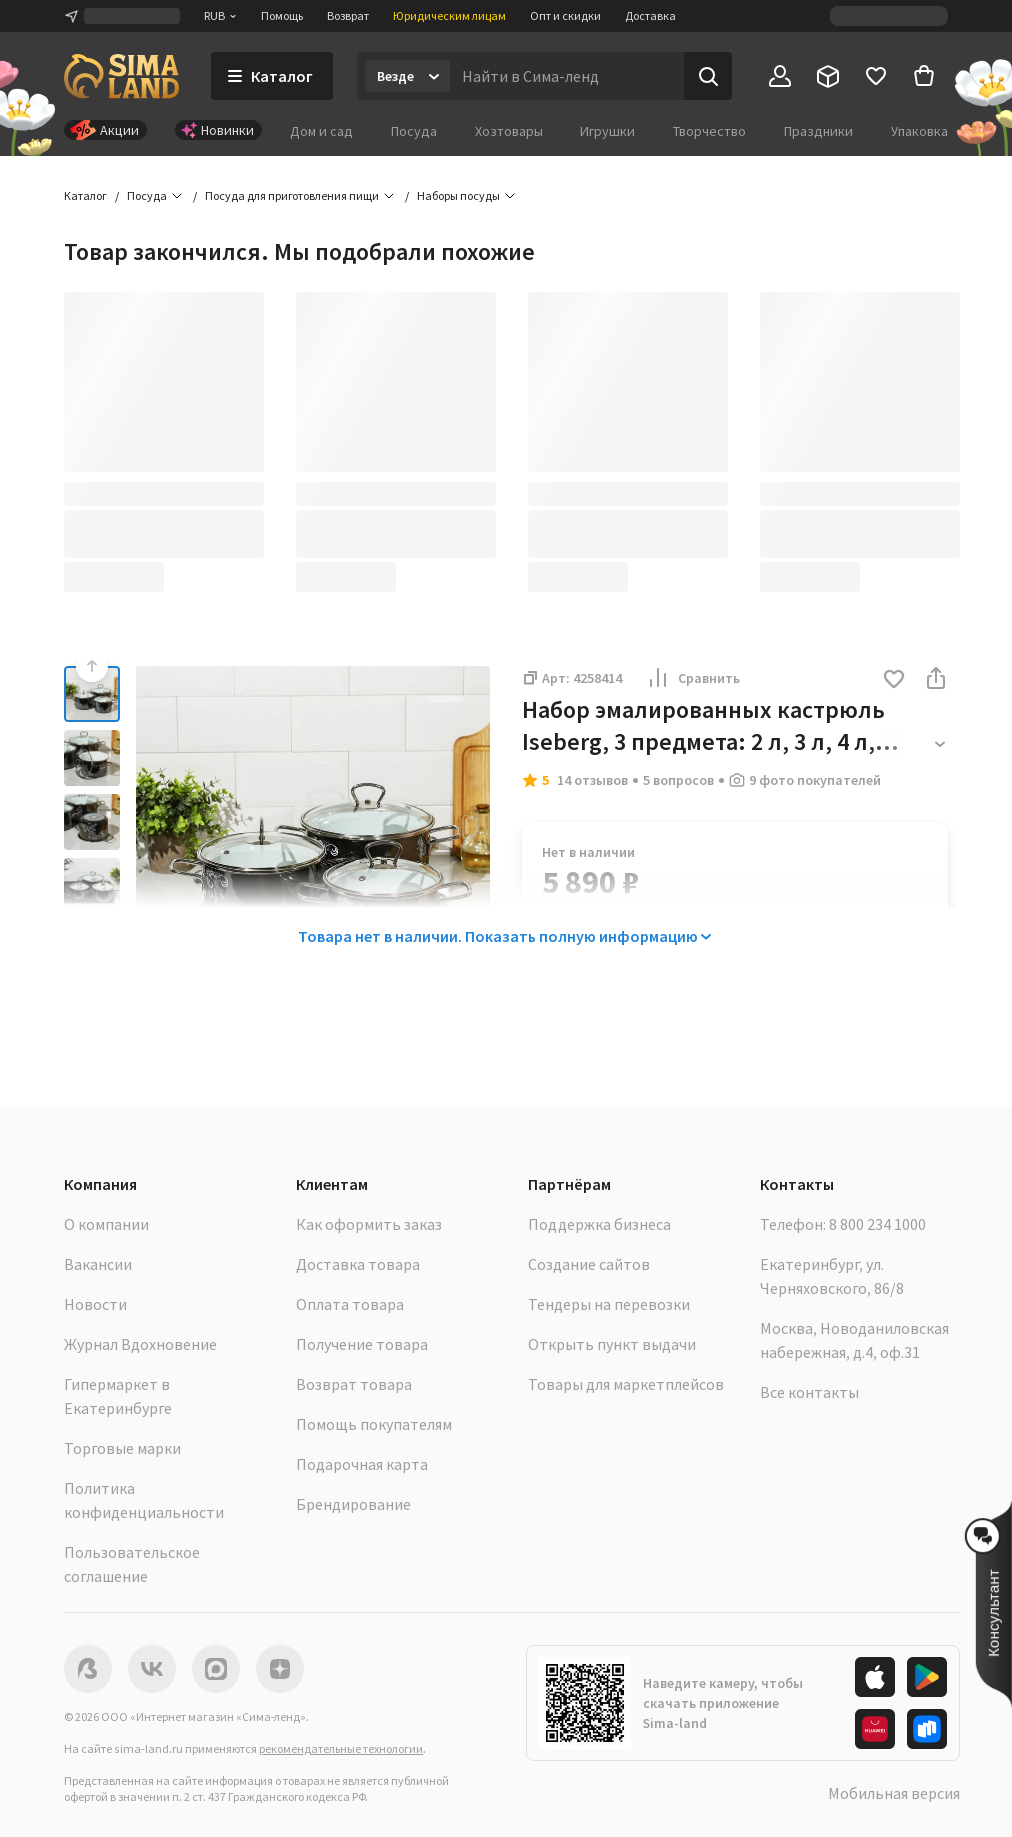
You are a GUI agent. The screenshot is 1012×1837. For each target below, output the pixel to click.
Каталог (85, 195)
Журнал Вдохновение (140, 1344)
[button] (894, 680)
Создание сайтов (589, 1264)
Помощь (282, 15)
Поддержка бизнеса (599, 1224)
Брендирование (353, 1504)
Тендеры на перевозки (609, 1304)
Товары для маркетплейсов (626, 1384)
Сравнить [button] (693, 678)
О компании (106, 1224)
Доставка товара (358, 1264)
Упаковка (919, 131)
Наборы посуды (458, 195)
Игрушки (607, 131)
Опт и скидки (565, 15)
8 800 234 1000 (877, 1224)
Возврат (348, 15)
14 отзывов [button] (592, 780)
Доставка (650, 15)
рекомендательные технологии (341, 1748)
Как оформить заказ (369, 1224)
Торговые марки (122, 1448)
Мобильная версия (894, 1793)
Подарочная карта (362, 1464)
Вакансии (98, 1264)
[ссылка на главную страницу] (121, 76)
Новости (95, 1304)
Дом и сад (321, 131)
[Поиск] (708, 76)
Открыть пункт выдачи (612, 1344)
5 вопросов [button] (678, 780)
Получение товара (362, 1344)
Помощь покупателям (374, 1424)
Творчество (709, 131)
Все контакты (809, 1392)
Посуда (414, 131)
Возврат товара (354, 1384)
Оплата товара (350, 1304)
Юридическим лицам (449, 15)
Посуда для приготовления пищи (292, 195)
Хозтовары (509, 131)
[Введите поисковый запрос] (567, 76)
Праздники (818, 131)
